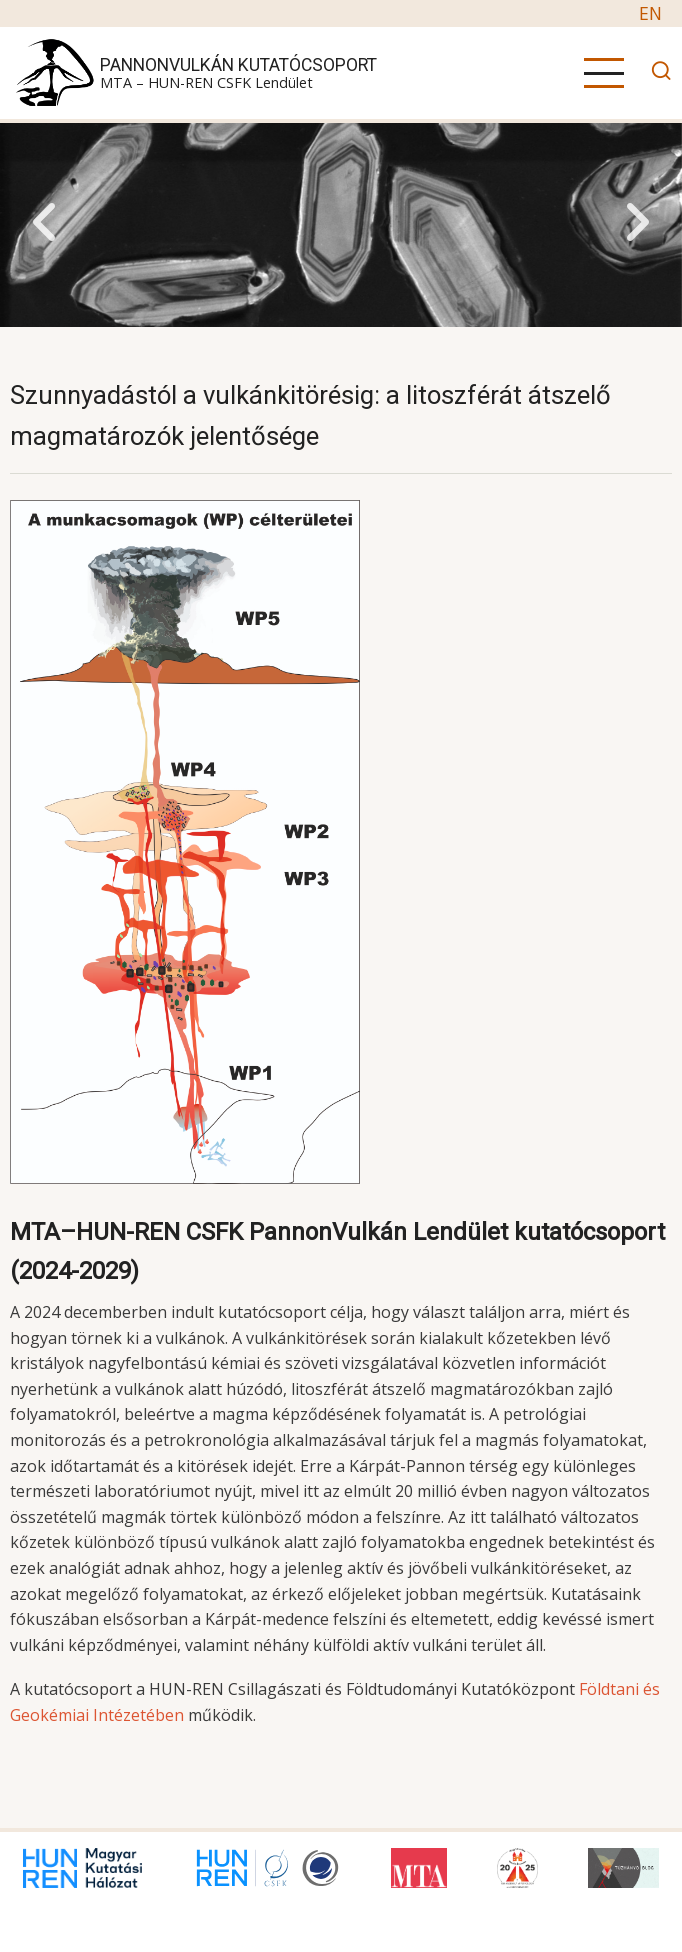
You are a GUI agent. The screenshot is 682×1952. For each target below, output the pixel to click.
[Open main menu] (604, 73)
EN (650, 13)
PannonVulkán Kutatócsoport (238, 65)
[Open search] (656, 73)
